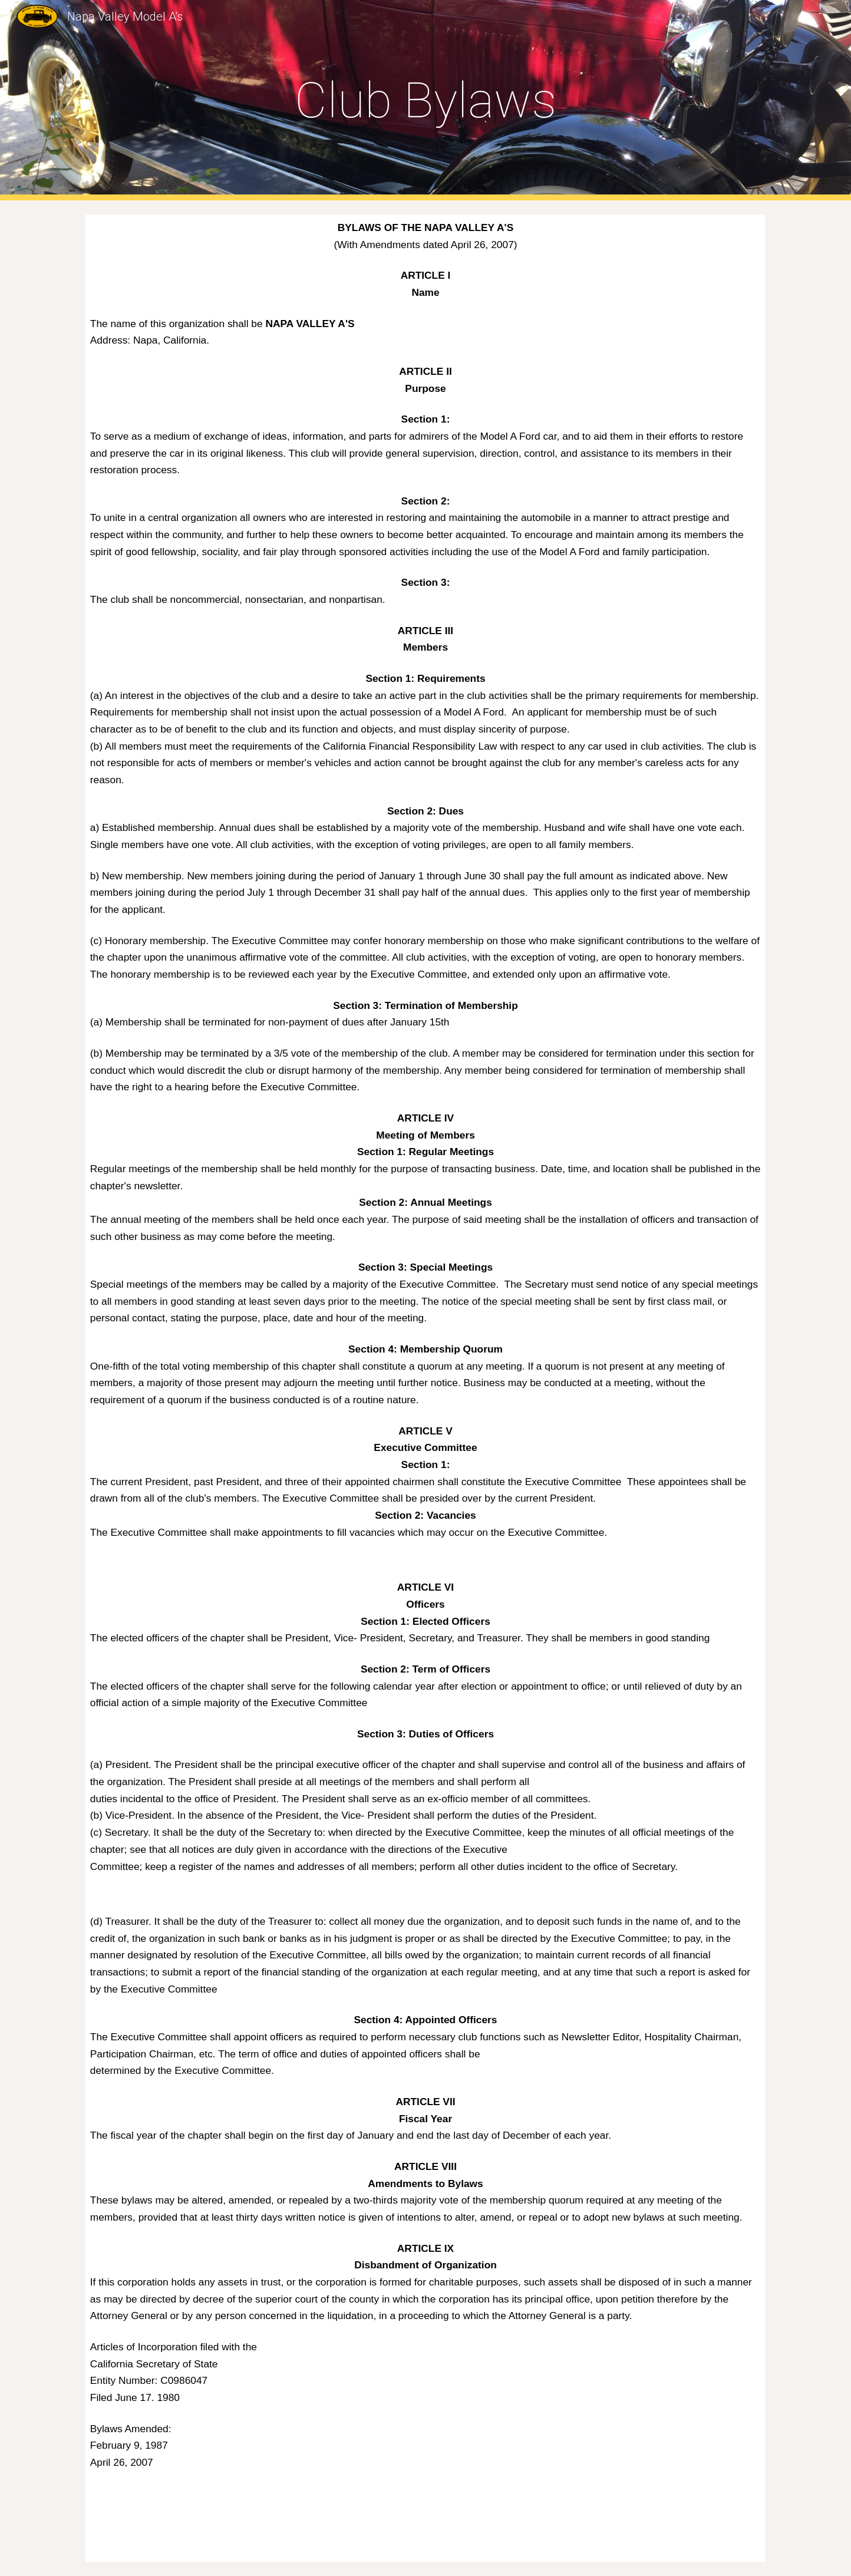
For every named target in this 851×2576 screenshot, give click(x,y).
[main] (425, 100)
